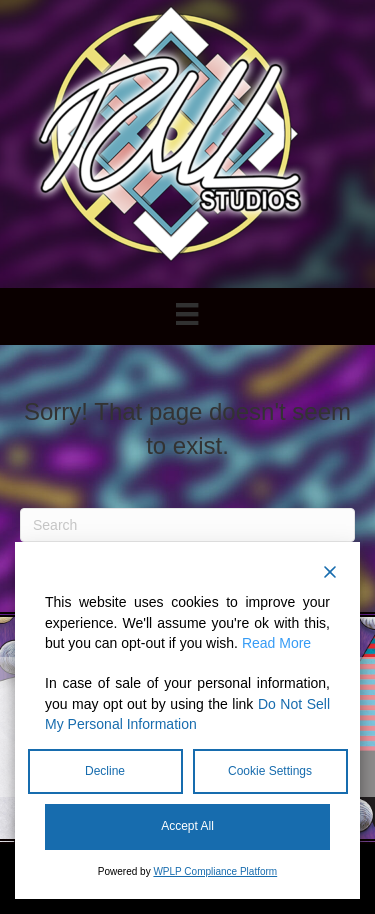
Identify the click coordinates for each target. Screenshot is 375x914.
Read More (276, 643)
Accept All (187, 826)
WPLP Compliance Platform (215, 871)
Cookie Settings (270, 771)
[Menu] (187, 314)
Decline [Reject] (105, 771)
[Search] (187, 525)
